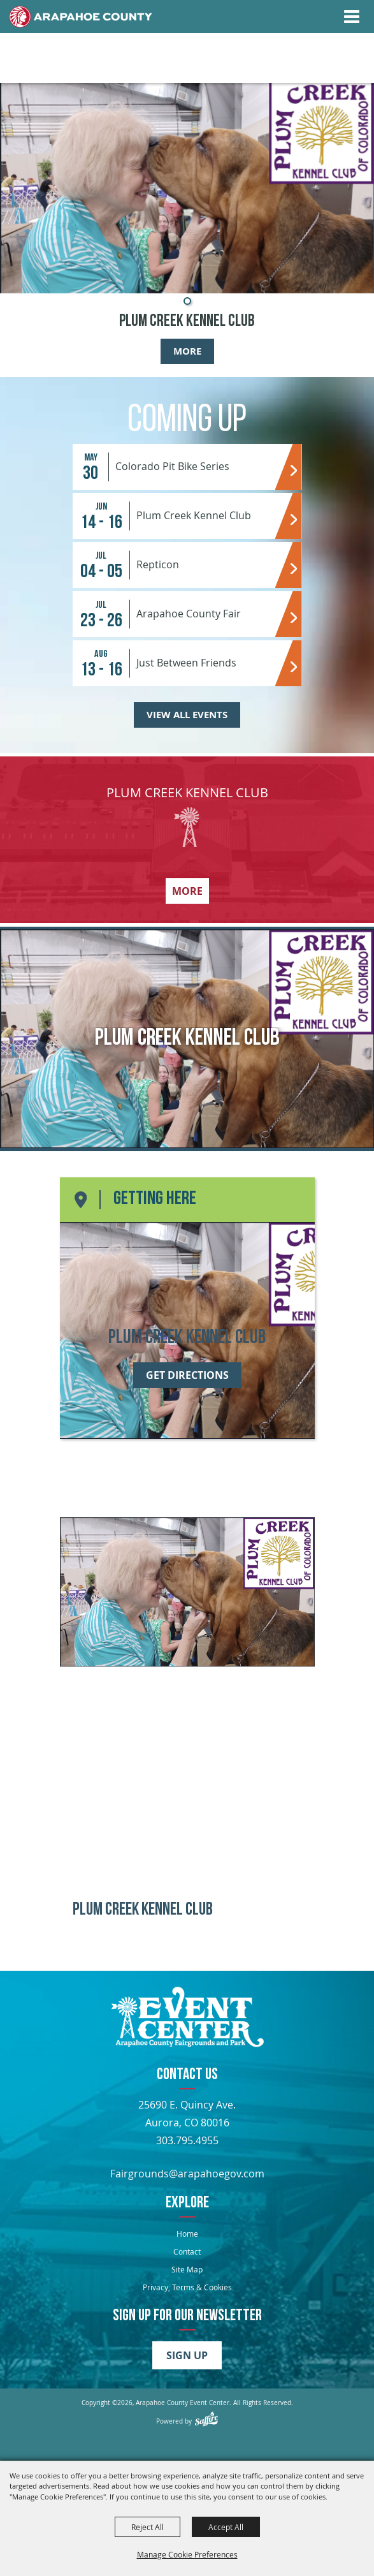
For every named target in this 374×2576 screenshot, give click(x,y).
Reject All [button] (147, 2527)
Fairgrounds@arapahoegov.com (187, 2174)
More (187, 351)
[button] (187, 301)
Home (187, 2233)
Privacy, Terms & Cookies (187, 2287)
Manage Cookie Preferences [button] (187, 2554)
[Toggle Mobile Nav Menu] (352, 17)
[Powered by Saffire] (206, 2418)
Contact (187, 2251)
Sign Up (187, 2355)
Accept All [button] (225, 2527)
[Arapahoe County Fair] (187, 2019)
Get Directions (187, 1375)
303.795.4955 (187, 2140)
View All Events (187, 714)
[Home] (81, 16)
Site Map (187, 2269)
